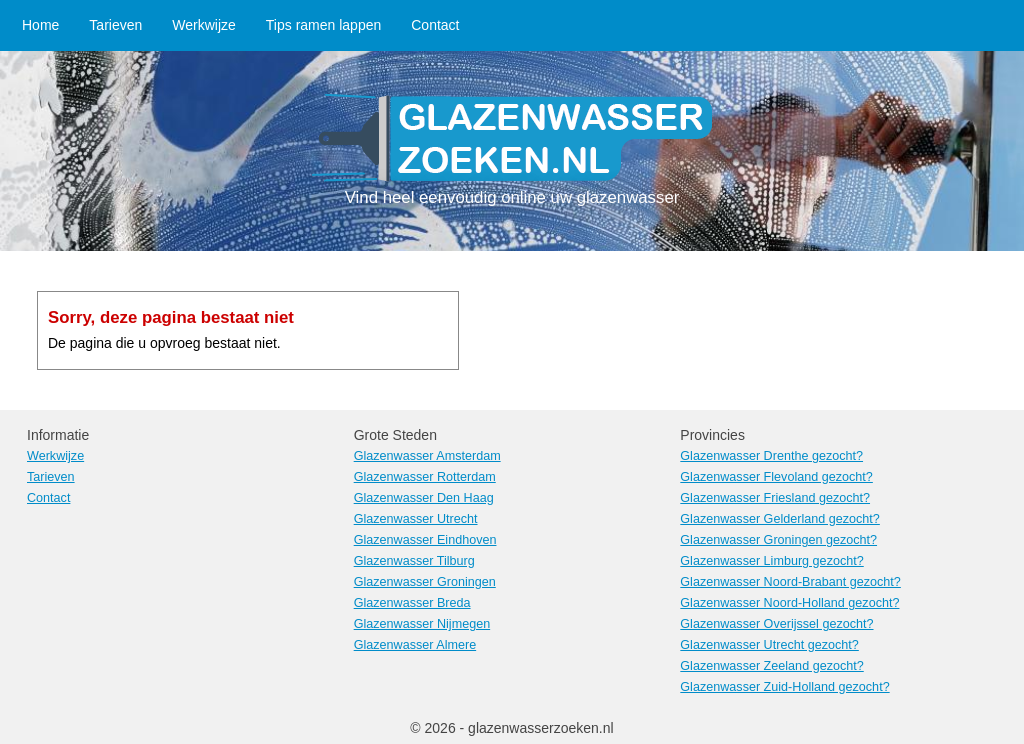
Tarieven (115, 25)
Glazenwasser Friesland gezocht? (775, 498)
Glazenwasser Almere (415, 645)
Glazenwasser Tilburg (414, 561)
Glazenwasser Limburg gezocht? (771, 561)
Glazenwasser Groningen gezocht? (778, 540)
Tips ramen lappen (323, 25)
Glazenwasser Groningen (425, 582)
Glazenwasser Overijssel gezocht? (776, 624)
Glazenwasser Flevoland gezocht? (776, 477)
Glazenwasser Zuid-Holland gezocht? (784, 687)
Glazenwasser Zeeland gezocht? (771, 666)
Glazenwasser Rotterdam (425, 477)
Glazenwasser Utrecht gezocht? (769, 645)
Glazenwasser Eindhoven (425, 540)
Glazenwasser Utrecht (416, 519)
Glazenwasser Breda (412, 603)
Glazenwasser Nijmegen (422, 624)
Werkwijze (204, 25)
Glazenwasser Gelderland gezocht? (780, 519)
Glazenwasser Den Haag (424, 498)
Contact (435, 25)
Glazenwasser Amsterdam (427, 456)
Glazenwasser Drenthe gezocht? (771, 456)
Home (40, 25)
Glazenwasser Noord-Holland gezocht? (789, 603)
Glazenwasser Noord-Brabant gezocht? (790, 582)
